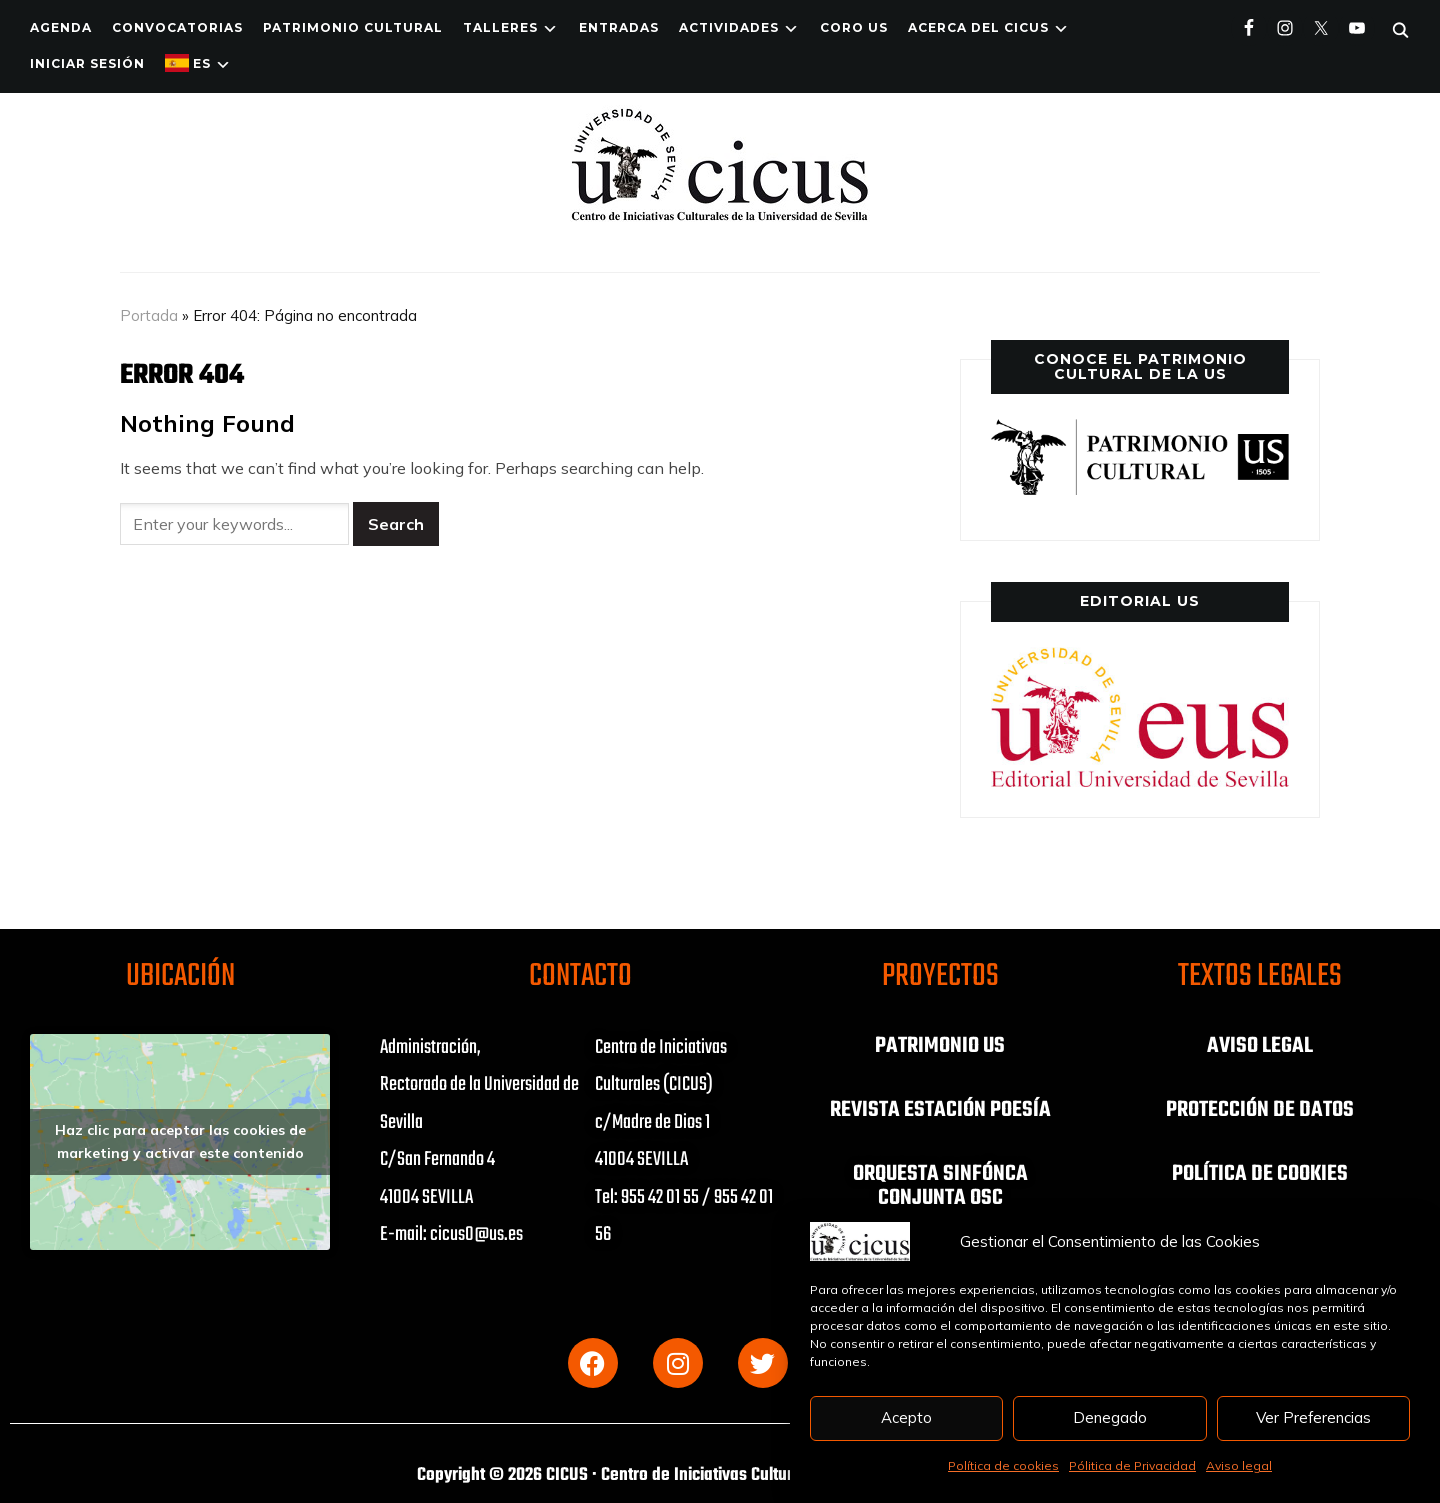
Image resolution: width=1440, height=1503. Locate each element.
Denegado (1110, 1417)
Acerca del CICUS (978, 27)
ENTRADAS (619, 27)
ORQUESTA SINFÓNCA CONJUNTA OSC (940, 1186)
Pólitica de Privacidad (1132, 1465)
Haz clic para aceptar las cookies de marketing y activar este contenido (180, 1141)
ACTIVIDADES (729, 27)
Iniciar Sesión (87, 63)
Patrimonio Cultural (353, 27)
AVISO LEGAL (1260, 1046)
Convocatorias (177, 27)
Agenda (61, 27)
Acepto (906, 1417)
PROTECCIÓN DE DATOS (1260, 1110)
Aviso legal (1239, 1465)
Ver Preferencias (1313, 1417)
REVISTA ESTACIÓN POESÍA (940, 1110)
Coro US (854, 27)
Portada (149, 315)
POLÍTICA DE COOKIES (1260, 1174)
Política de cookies (1003, 1465)
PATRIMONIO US (940, 1046)
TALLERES (500, 27)
